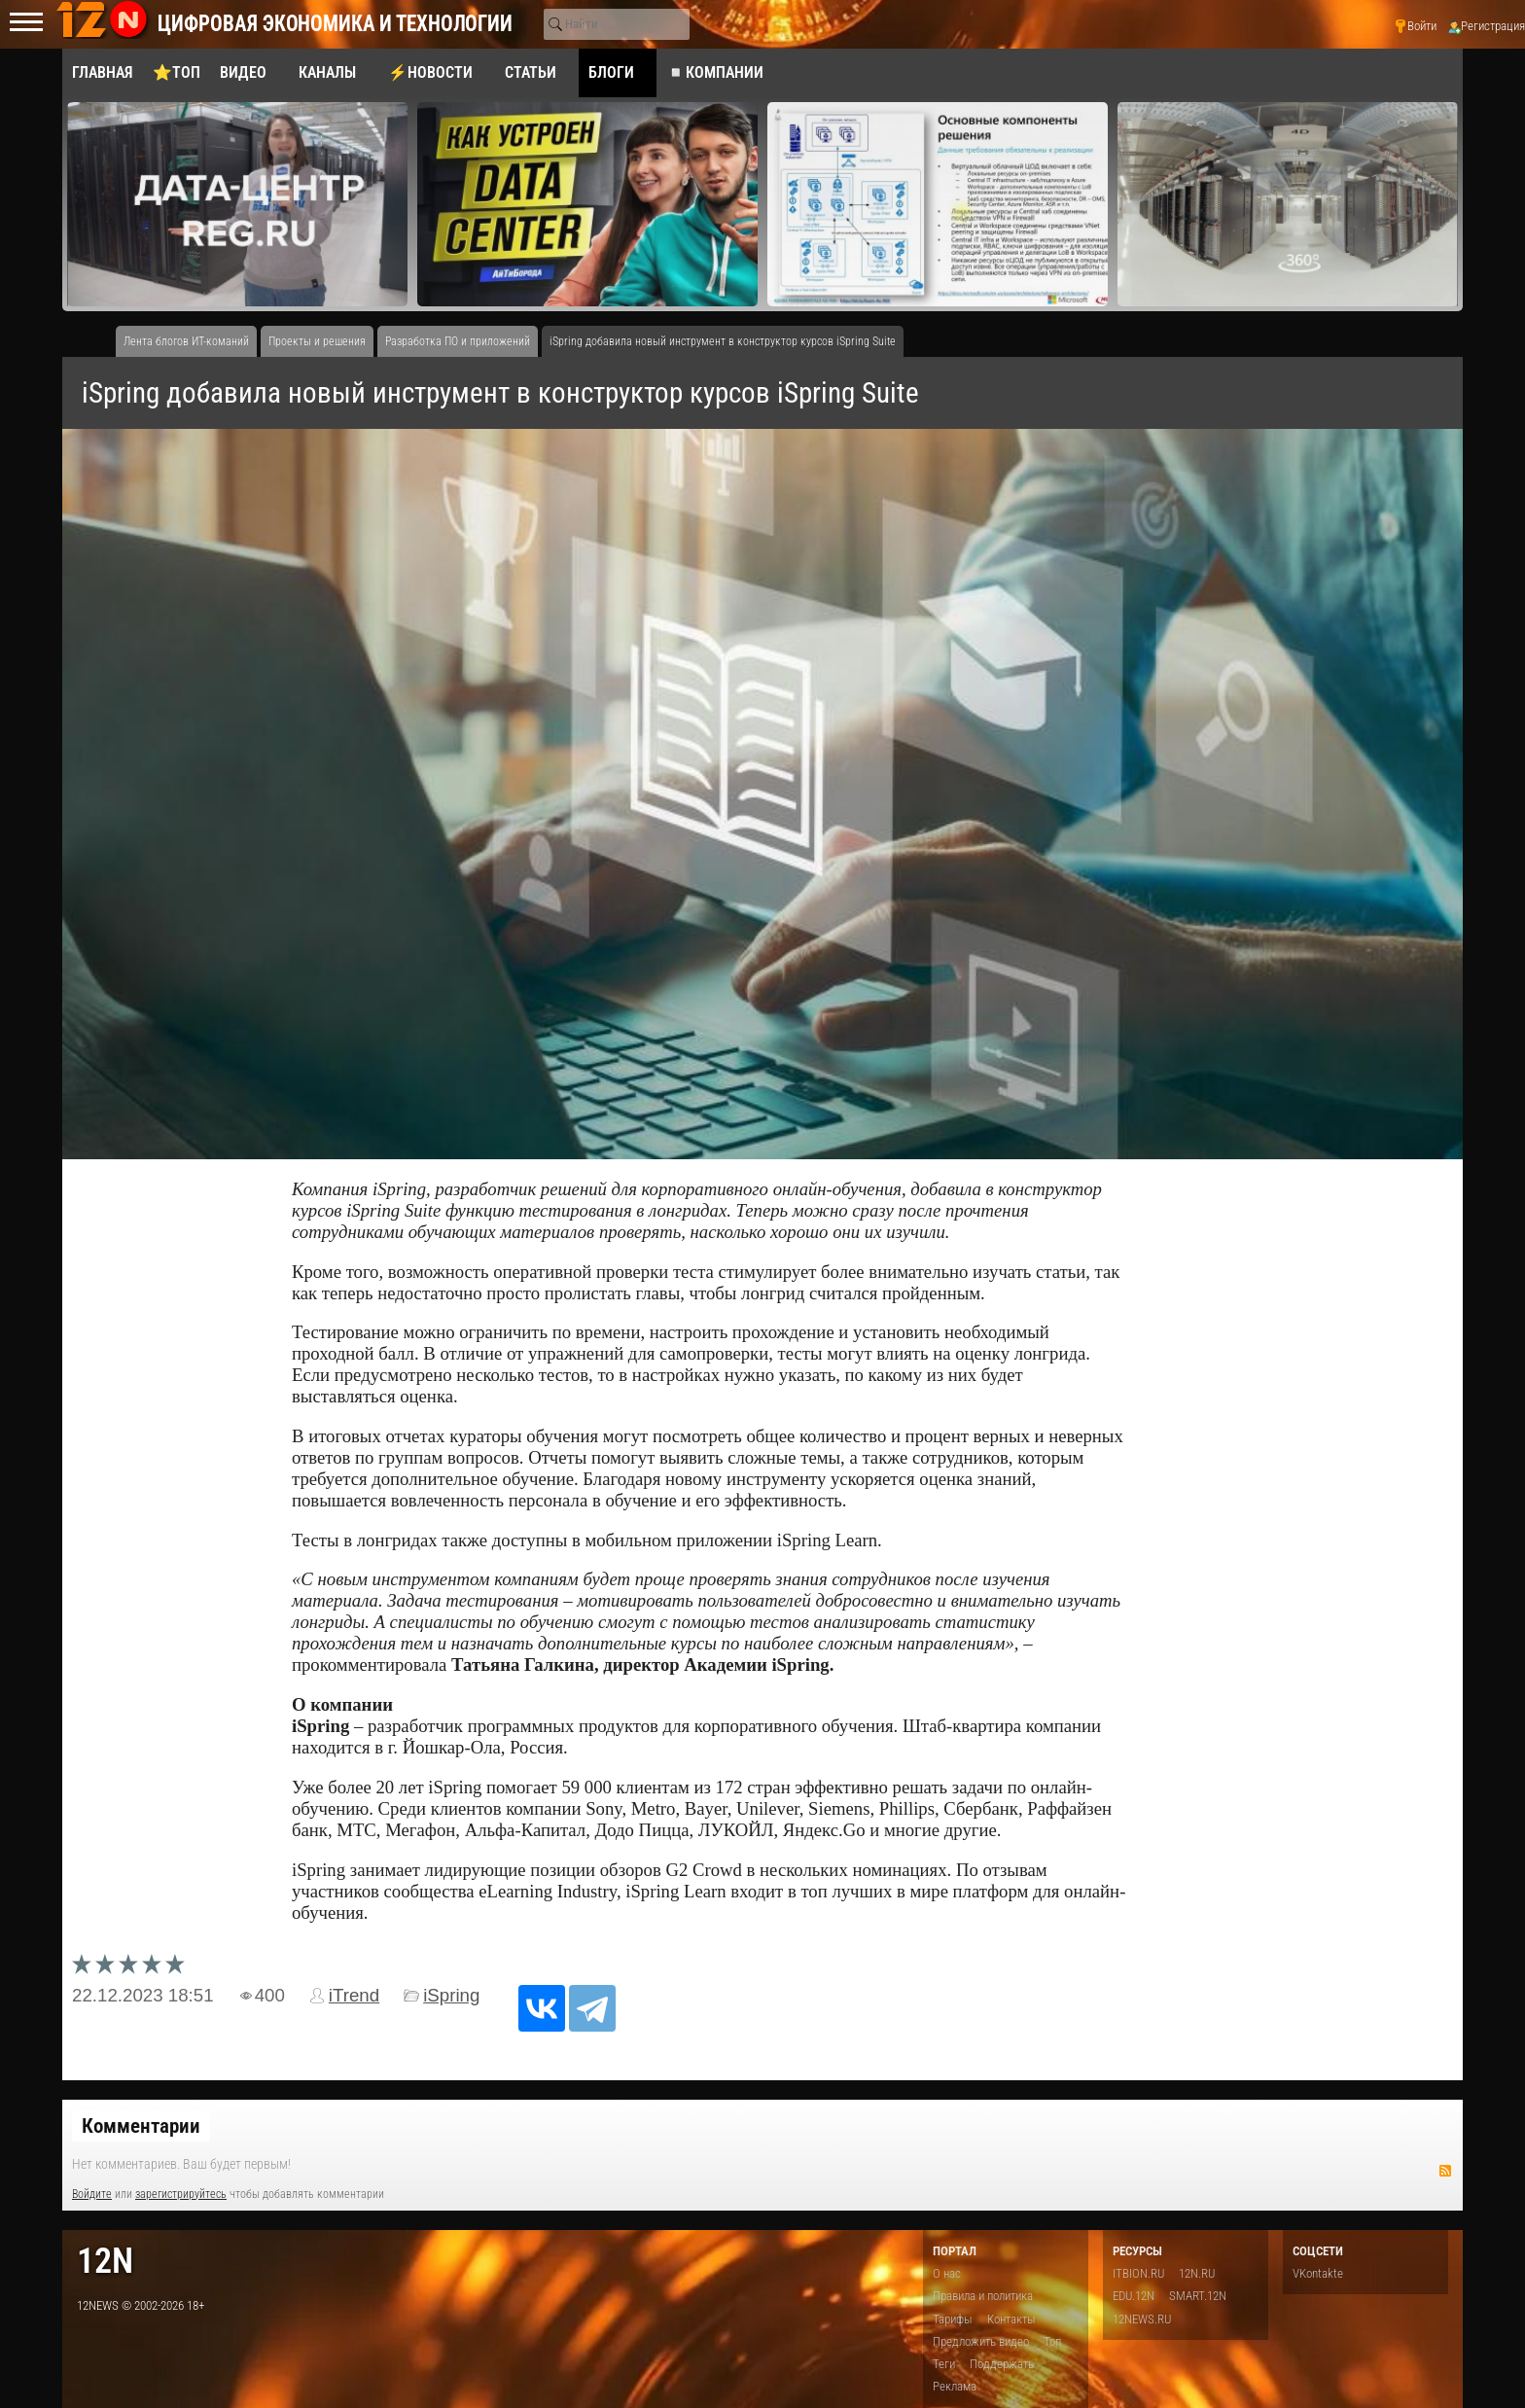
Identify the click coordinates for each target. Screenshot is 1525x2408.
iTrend (354, 1995)
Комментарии (141, 2126)
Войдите (92, 2194)
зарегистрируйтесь (181, 2194)
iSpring (451, 1995)
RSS (1445, 2170)
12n (105, 2260)
